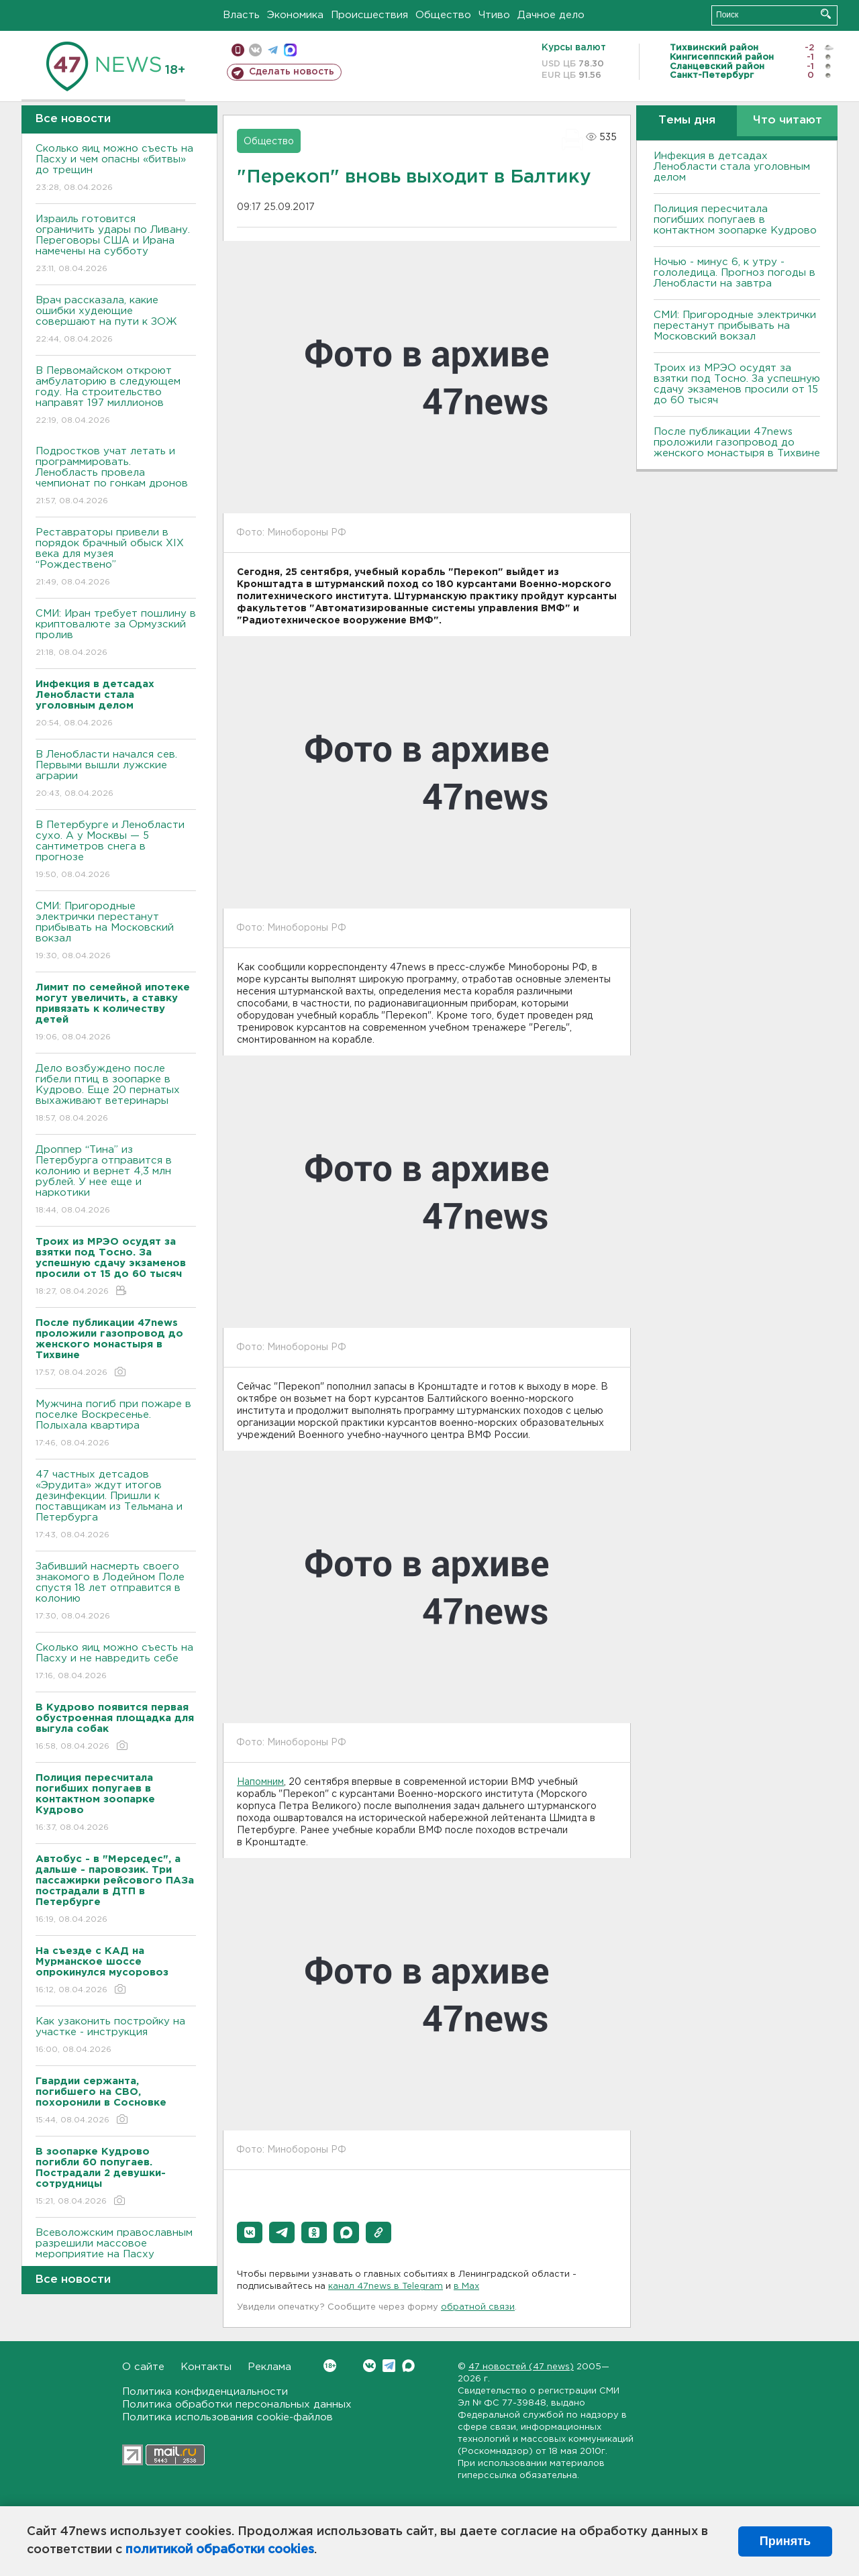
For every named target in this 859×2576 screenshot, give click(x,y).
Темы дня (686, 120)
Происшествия (369, 15)
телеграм (272, 50)
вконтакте (255, 50)
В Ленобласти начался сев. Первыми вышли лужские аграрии (116, 774)
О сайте (143, 2367)
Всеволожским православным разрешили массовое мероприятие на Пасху (116, 2252)
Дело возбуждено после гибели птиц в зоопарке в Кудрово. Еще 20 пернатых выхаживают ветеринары (116, 1094)
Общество (443, 15)
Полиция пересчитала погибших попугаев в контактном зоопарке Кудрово (735, 220)
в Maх (466, 2286)
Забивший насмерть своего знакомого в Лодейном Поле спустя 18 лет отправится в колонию (116, 1592)
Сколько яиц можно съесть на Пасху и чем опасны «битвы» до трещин (116, 168)
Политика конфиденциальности (205, 2391)
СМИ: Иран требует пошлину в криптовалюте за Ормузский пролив (116, 633)
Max (408, 2365)
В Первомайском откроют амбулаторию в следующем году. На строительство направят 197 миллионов (116, 396)
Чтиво (494, 15)
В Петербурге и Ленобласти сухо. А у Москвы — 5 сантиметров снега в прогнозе (116, 850)
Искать (826, 14)
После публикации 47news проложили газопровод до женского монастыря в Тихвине (737, 442)
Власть (241, 15)
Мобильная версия (238, 50)
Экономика (295, 15)
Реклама (269, 2367)
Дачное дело (551, 15)
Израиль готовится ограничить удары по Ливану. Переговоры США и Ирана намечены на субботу (116, 244)
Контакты (206, 2367)
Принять (785, 2541)
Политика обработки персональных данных (237, 2404)
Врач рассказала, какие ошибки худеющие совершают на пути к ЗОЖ (116, 320)
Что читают (787, 120)
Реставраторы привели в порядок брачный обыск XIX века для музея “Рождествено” (116, 558)
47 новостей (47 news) (521, 2367)
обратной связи (478, 2307)
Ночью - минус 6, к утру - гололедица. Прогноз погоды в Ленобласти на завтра (734, 273)
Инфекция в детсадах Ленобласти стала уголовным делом (732, 167)
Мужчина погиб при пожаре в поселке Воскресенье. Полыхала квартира (116, 1424)
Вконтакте (329, 2365)
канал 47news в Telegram (385, 2286)
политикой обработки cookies (219, 2549)
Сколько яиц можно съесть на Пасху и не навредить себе (116, 1662)
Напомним (260, 1782)
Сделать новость (291, 72)
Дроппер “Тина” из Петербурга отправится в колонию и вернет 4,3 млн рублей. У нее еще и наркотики (116, 1180)
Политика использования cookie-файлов (227, 2417)
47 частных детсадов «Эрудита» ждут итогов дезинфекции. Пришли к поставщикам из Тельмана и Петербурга (116, 1505)
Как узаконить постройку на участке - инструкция (116, 2036)
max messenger (290, 50)
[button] (249, 2232)
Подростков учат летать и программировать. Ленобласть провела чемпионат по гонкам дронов (116, 477)
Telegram (389, 2365)
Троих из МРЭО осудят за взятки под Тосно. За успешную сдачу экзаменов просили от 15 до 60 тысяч (737, 384)
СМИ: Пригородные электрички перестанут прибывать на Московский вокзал (116, 932)
